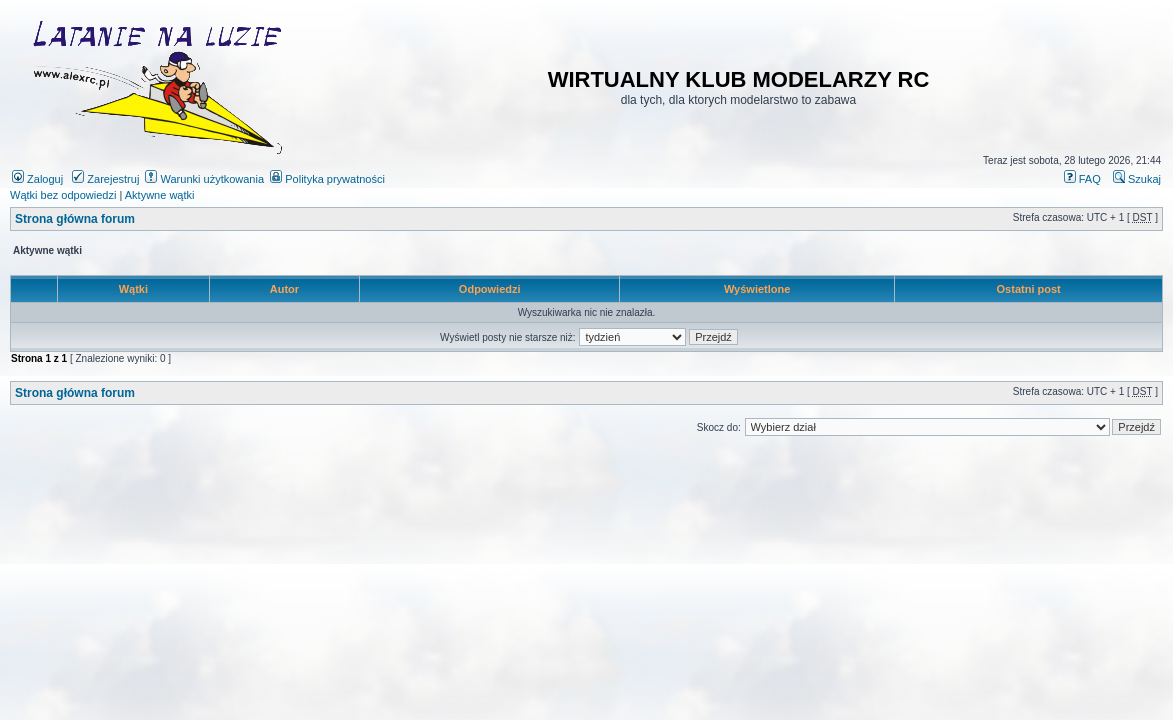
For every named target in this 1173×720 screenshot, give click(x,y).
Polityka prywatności (327, 179)
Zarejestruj (105, 179)
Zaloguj (37, 179)
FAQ (1082, 179)
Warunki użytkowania (204, 179)
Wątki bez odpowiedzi (63, 195)
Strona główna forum (75, 219)
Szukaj (1137, 179)
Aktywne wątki (160, 195)
